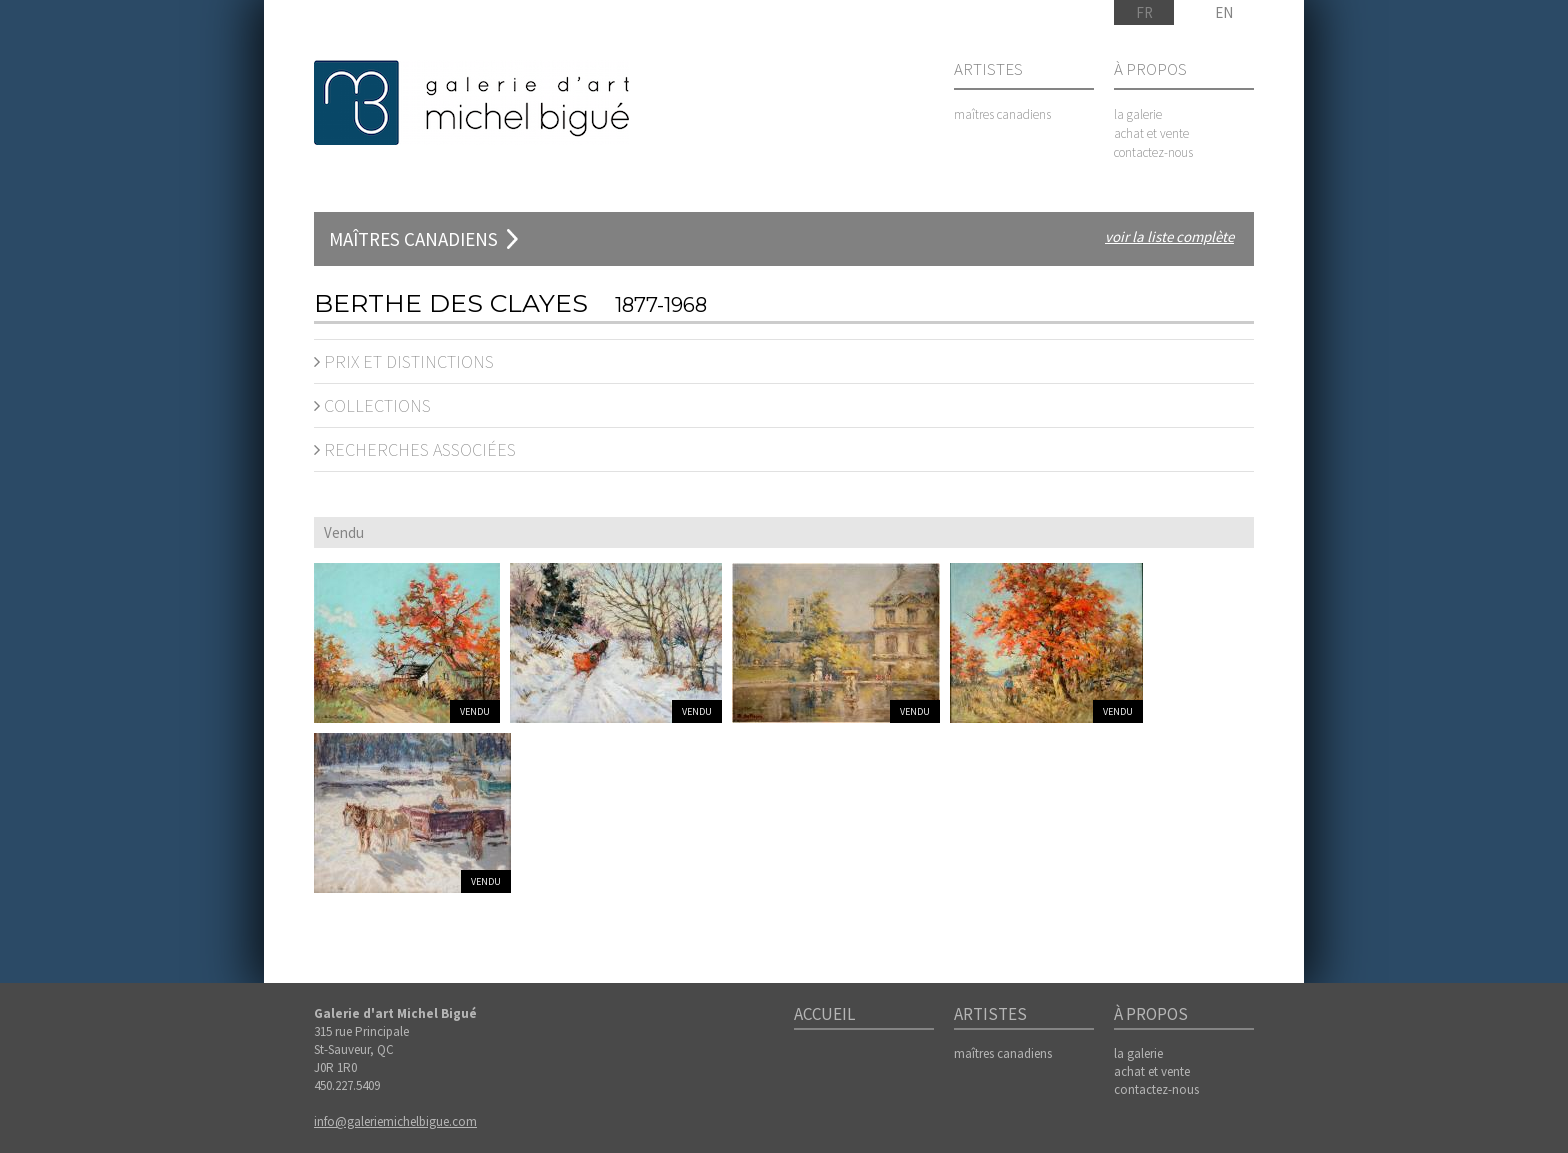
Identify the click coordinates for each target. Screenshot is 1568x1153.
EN (1224, 12)
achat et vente (1151, 133)
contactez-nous (1153, 152)
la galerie (1138, 114)
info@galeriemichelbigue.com (395, 1121)
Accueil (824, 1015)
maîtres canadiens (1002, 114)
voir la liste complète (1169, 236)
